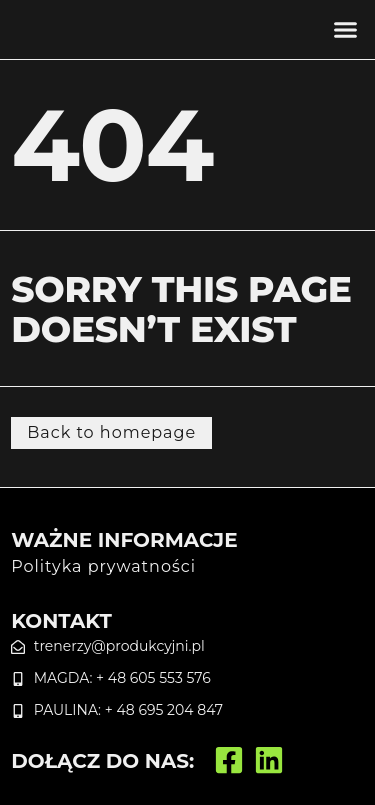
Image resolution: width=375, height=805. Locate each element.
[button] (345, 30)
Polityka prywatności (103, 566)
